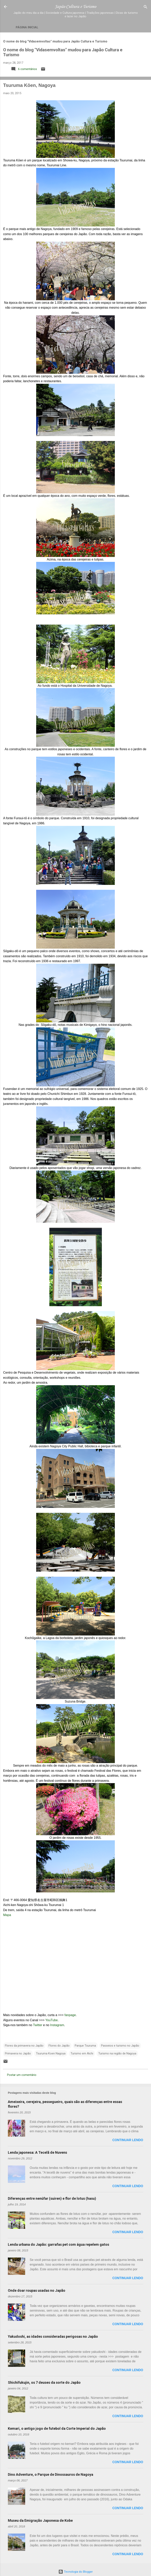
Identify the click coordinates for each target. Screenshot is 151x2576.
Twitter (37, 2025)
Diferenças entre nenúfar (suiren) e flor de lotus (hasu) (52, 2198)
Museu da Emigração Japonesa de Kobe (40, 2520)
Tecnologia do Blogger (75, 2571)
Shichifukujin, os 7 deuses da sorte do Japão (44, 2382)
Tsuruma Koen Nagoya (50, 2053)
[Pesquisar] (145, 7)
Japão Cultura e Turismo (75, 6)
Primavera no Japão (18, 2053)
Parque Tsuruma (85, 2045)
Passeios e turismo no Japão (120, 2045)
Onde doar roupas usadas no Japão (36, 2290)
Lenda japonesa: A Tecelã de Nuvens (37, 2152)
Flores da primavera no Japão (24, 2045)
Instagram (57, 2025)
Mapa (7, 1915)
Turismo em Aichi (82, 2053)
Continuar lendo (127, 2140)
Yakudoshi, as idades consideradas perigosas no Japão (53, 2336)
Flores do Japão (59, 2045)
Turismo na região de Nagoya (117, 2053)
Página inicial (27, 27)
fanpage (70, 2015)
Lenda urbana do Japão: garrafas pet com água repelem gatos (58, 2244)
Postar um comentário (21, 2075)
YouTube (51, 2020)
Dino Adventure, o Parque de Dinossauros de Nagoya (50, 2474)
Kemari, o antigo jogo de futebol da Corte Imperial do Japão (57, 2428)
